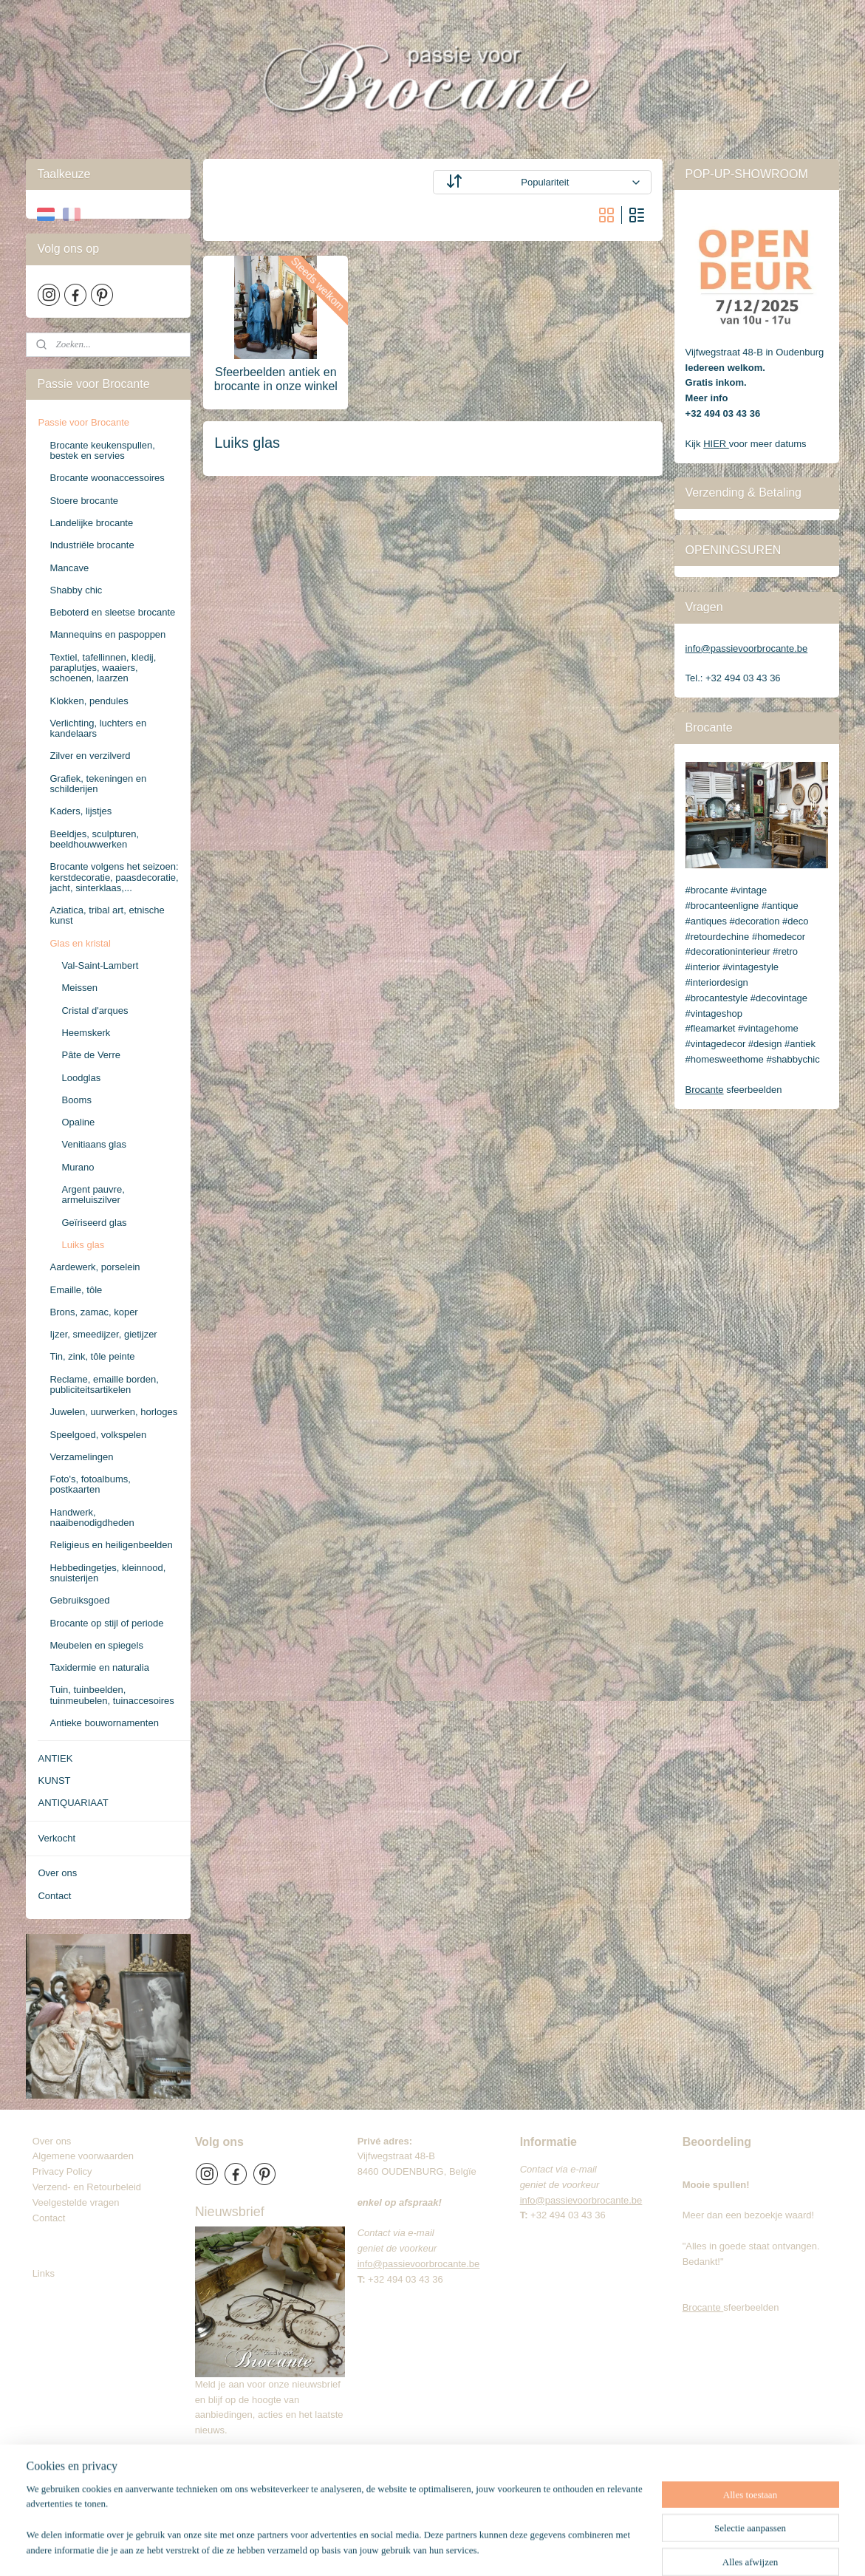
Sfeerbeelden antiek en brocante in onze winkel (275, 379)
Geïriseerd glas (93, 1222)
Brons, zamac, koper (93, 1312)
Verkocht (56, 1838)
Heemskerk (85, 1032)
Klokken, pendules (88, 700)
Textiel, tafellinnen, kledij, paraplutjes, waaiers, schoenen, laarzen (102, 668)
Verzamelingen (81, 1456)
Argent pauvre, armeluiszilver (92, 1194)
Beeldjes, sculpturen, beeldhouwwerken (94, 839)
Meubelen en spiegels (96, 1645)
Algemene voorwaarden (83, 2155)
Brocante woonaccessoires (106, 477)
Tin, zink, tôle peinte (91, 1356)
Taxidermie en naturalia (98, 1667)
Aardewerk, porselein (94, 1266)
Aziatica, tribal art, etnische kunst (106, 915)
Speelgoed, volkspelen (97, 1434)
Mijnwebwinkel (610, 2548)
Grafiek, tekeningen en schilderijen (97, 783)
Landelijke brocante (91, 522)
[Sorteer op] (541, 182)
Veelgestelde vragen (76, 2202)
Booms (76, 1099)
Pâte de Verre (90, 1054)
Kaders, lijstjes (80, 811)
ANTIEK (55, 1758)
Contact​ (55, 2218)
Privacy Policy (62, 2171)
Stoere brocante (83, 500)
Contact (54, 1895)
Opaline (78, 1122)
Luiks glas (82, 1244)
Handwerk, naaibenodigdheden (91, 1517)
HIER (716, 443)
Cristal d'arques (94, 1010)
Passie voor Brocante (83, 422)
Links (44, 2273)
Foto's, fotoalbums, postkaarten (89, 1484)
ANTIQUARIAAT (73, 1802)
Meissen (79, 987)
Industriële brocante (91, 545)
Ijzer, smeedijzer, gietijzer (103, 1334)
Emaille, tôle (75, 1289)
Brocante (704, 1089)
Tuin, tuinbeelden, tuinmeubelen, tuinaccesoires (111, 1695)
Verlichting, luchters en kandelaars (97, 728)
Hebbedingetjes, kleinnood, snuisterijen (107, 1573)
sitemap (420, 2548)
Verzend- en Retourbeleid (87, 2186)
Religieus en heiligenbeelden (110, 1544)
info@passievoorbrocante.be (746, 648)
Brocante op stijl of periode (106, 1623)
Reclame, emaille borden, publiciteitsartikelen (103, 1384)
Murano (77, 1167)
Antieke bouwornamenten (103, 1722)
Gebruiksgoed (79, 1600)
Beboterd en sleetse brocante (112, 612)
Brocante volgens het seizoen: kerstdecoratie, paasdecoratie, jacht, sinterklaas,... (113, 877)
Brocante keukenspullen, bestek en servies (101, 450)
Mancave (69, 567)
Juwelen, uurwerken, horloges (113, 1411)
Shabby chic (75, 590)
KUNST (54, 1780)
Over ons (57, 1872)
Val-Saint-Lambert (99, 965)
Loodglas (80, 1077)
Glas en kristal (79, 943)
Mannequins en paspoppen (107, 634)
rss (446, 2548)
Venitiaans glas (93, 1144)
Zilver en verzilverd (89, 755)
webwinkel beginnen (495, 2548)
